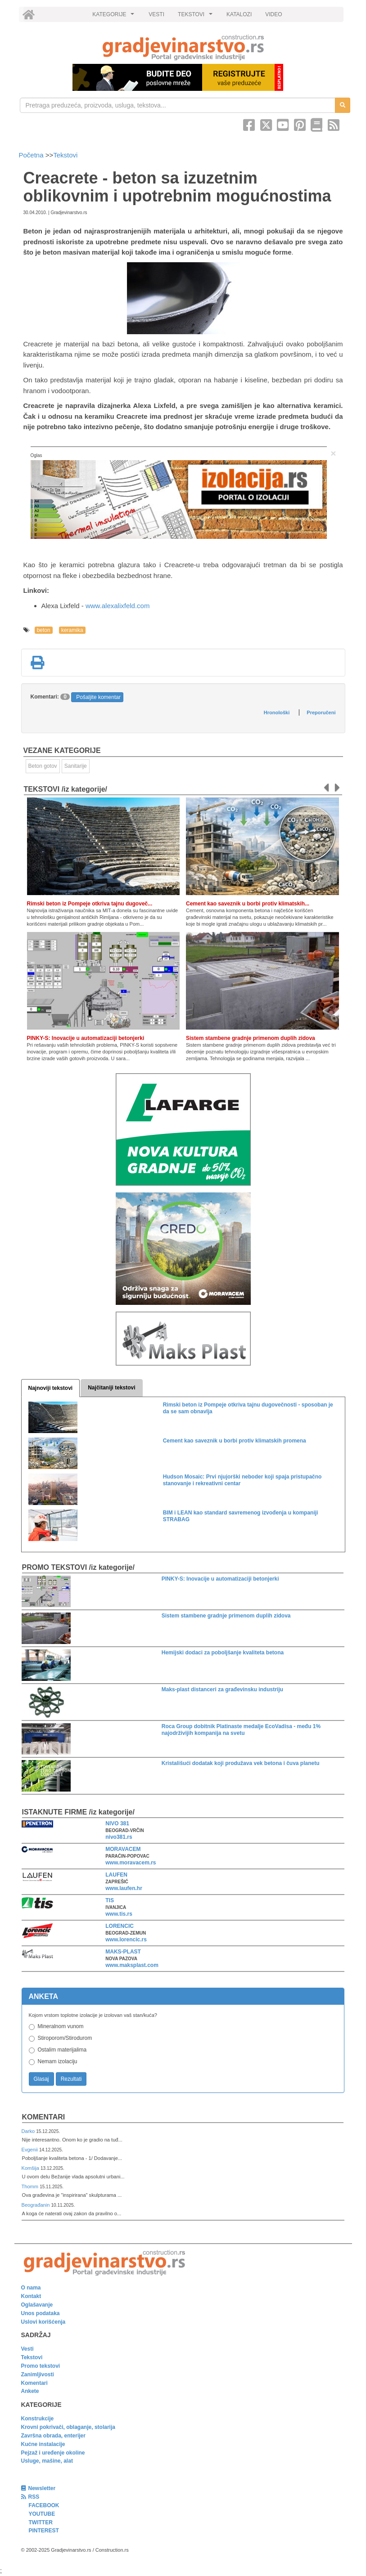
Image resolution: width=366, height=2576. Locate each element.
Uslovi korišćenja (43, 2322)
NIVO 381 (117, 1823)
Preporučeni (321, 712)
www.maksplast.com (131, 1965)
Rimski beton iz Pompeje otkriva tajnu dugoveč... (90, 903)
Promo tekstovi (40, 2366)
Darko (29, 2131)
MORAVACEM (122, 1849)
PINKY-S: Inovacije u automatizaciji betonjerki (86, 1038)
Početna (32, 155)
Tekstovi (65, 155)
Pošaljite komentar (98, 697)
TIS (109, 1900)
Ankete (30, 2391)
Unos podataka (40, 2313)
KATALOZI (239, 14)
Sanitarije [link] (75, 766)
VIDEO (273, 14)
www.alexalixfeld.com (118, 605)
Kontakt (31, 2296)
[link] (183, 47)
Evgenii (30, 2149)
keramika (72, 630)
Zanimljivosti (37, 2374)
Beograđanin (36, 2205)
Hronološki (276, 712)
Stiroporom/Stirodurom (65, 2038)
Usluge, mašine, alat (47, 2461)
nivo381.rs (118, 1837)
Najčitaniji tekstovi (111, 1387)
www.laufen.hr (123, 1888)
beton (43, 630)
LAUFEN (116, 1875)
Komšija (31, 2168)
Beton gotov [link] (42, 766)
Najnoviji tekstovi (50, 1388)
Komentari (43, 2117)
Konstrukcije (37, 2418)
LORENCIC (119, 1926)
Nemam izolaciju (57, 2061)
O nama (31, 2288)
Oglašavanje (37, 2305)
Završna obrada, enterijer (53, 2436)
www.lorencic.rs (126, 1939)
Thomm (31, 2186)
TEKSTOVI (196, 16)
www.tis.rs (118, 1914)
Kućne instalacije (43, 2444)
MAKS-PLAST (123, 1952)
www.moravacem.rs (130, 1862)
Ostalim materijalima (62, 2050)
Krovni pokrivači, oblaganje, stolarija (68, 2427)
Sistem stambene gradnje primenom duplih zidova (250, 1038)
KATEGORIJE (114, 16)
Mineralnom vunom (61, 2026)
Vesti (27, 2349)
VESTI (156, 14)
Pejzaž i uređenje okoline (53, 2453)
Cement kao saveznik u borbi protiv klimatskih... (247, 903)
